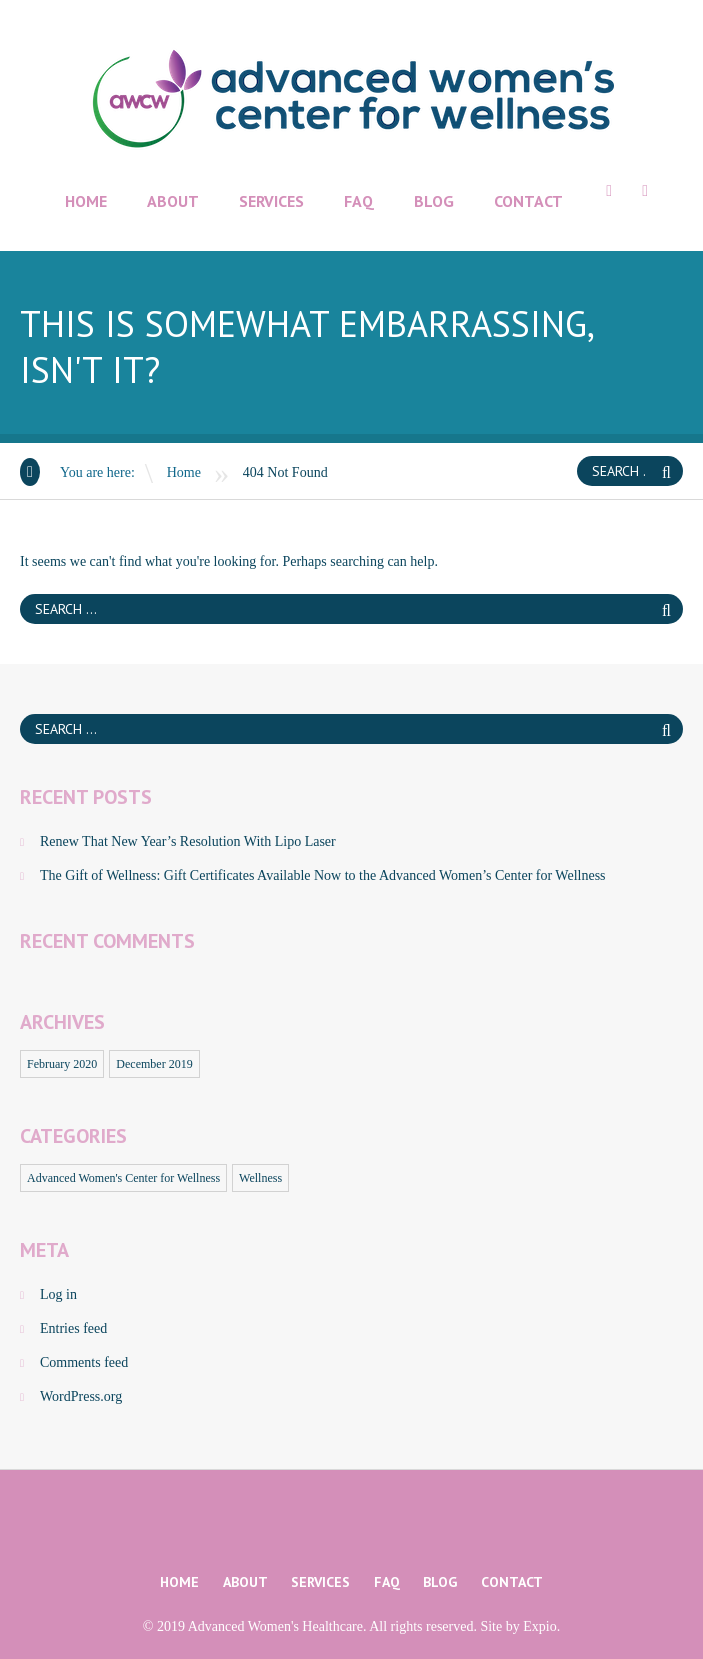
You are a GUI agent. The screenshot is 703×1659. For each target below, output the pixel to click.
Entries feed (73, 1328)
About (173, 201)
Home (86, 201)
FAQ (359, 201)
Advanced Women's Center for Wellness (123, 1178)
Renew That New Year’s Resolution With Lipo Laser (188, 841)
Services (271, 201)
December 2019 (154, 1064)
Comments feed (84, 1362)
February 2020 (62, 1064)
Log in (58, 1294)
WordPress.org (81, 1396)
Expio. (541, 1626)
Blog (434, 201)
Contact (528, 201)
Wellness (260, 1178)
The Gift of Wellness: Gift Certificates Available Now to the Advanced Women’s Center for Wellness (323, 875)
